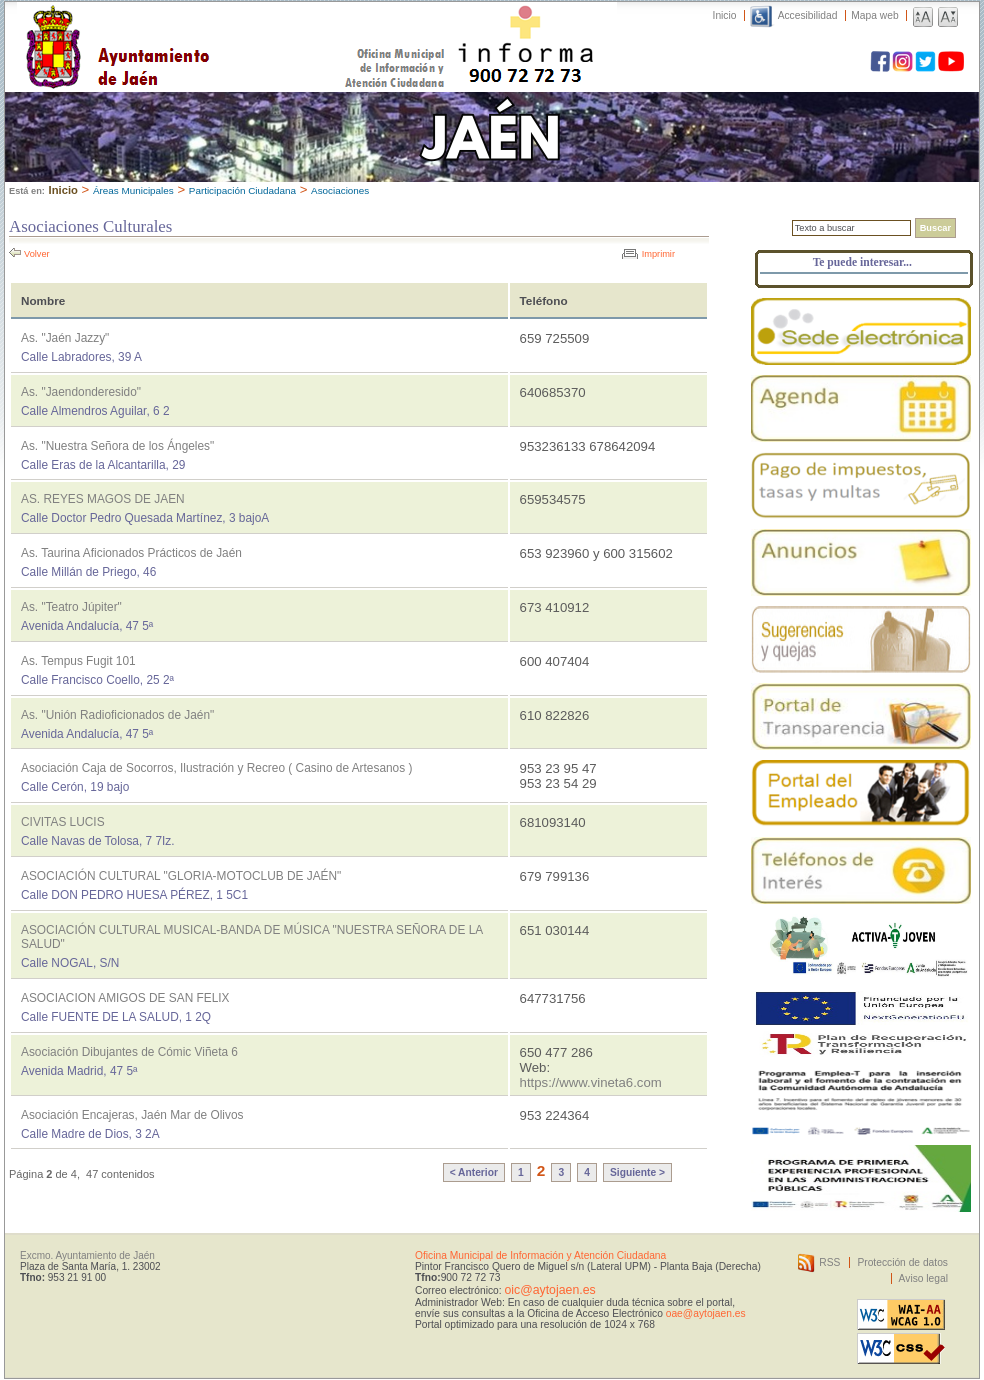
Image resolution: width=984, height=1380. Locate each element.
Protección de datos (902, 1262)
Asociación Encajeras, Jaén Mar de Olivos (132, 1115)
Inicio (725, 15)
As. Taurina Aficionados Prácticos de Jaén (131, 553)
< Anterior (474, 1172)
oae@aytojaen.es (706, 1313)
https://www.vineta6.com (591, 1082)
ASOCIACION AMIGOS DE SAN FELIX (125, 998)
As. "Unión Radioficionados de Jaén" (117, 715)
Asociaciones (340, 190)
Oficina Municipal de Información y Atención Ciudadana (540, 1255)
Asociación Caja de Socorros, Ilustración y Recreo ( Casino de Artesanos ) (216, 768)
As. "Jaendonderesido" (81, 392)
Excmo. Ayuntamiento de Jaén (87, 1255)
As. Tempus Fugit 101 (78, 661)
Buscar (935, 228)
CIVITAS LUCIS (63, 822)
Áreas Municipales (133, 190)
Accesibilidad (808, 15)
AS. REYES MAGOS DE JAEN (103, 499)
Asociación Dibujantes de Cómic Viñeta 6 (129, 1052)
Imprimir (658, 254)
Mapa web (874, 15)
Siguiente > (637, 1172)
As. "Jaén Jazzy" (65, 338)
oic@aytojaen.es (549, 1290)
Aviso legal (923, 1278)
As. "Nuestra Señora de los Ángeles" (117, 446)
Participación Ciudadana (242, 190)
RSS (829, 1262)
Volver (37, 254)
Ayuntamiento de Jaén (204, 27)
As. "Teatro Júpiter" (71, 607)
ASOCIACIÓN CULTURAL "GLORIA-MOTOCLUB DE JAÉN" (181, 876)
